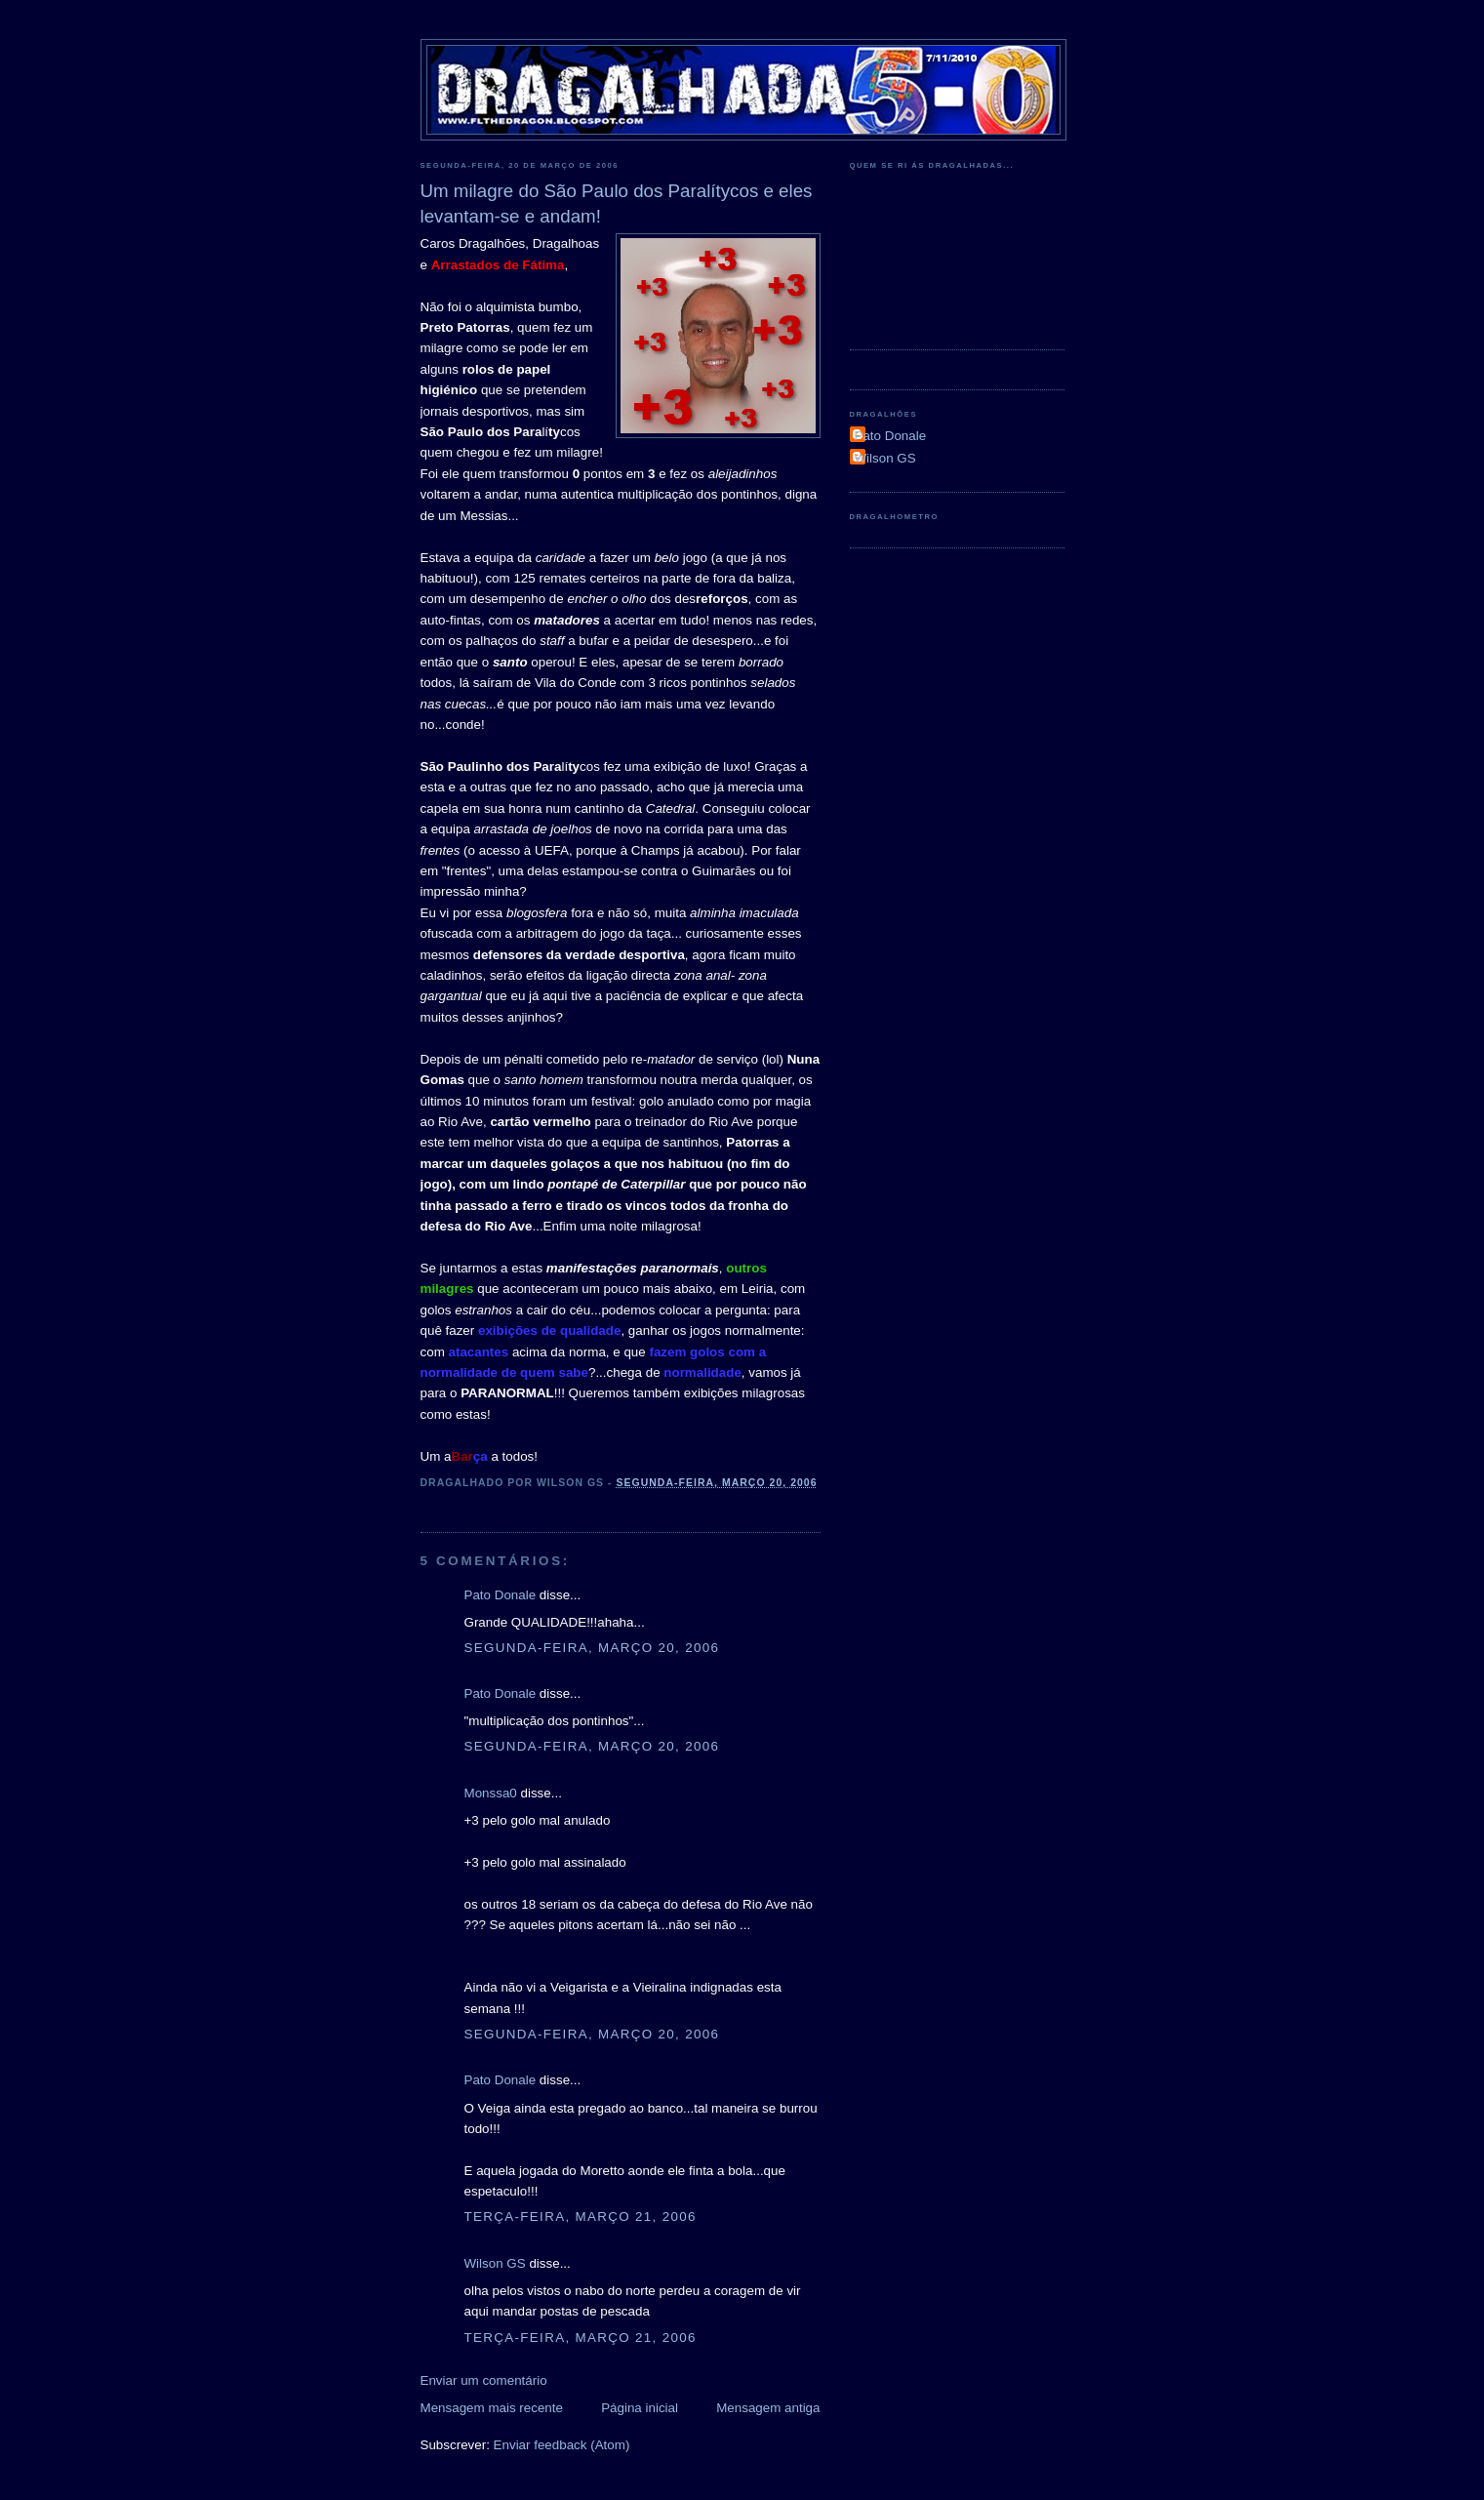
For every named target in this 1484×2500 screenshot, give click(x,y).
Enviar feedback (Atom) (562, 2445)
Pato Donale (500, 1595)
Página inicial (639, 2407)
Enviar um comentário (484, 2380)
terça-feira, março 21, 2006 (580, 2216)
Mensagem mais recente (492, 2407)
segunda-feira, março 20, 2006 (592, 1647)
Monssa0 (490, 1793)
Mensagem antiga (768, 2407)
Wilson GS (495, 2263)
